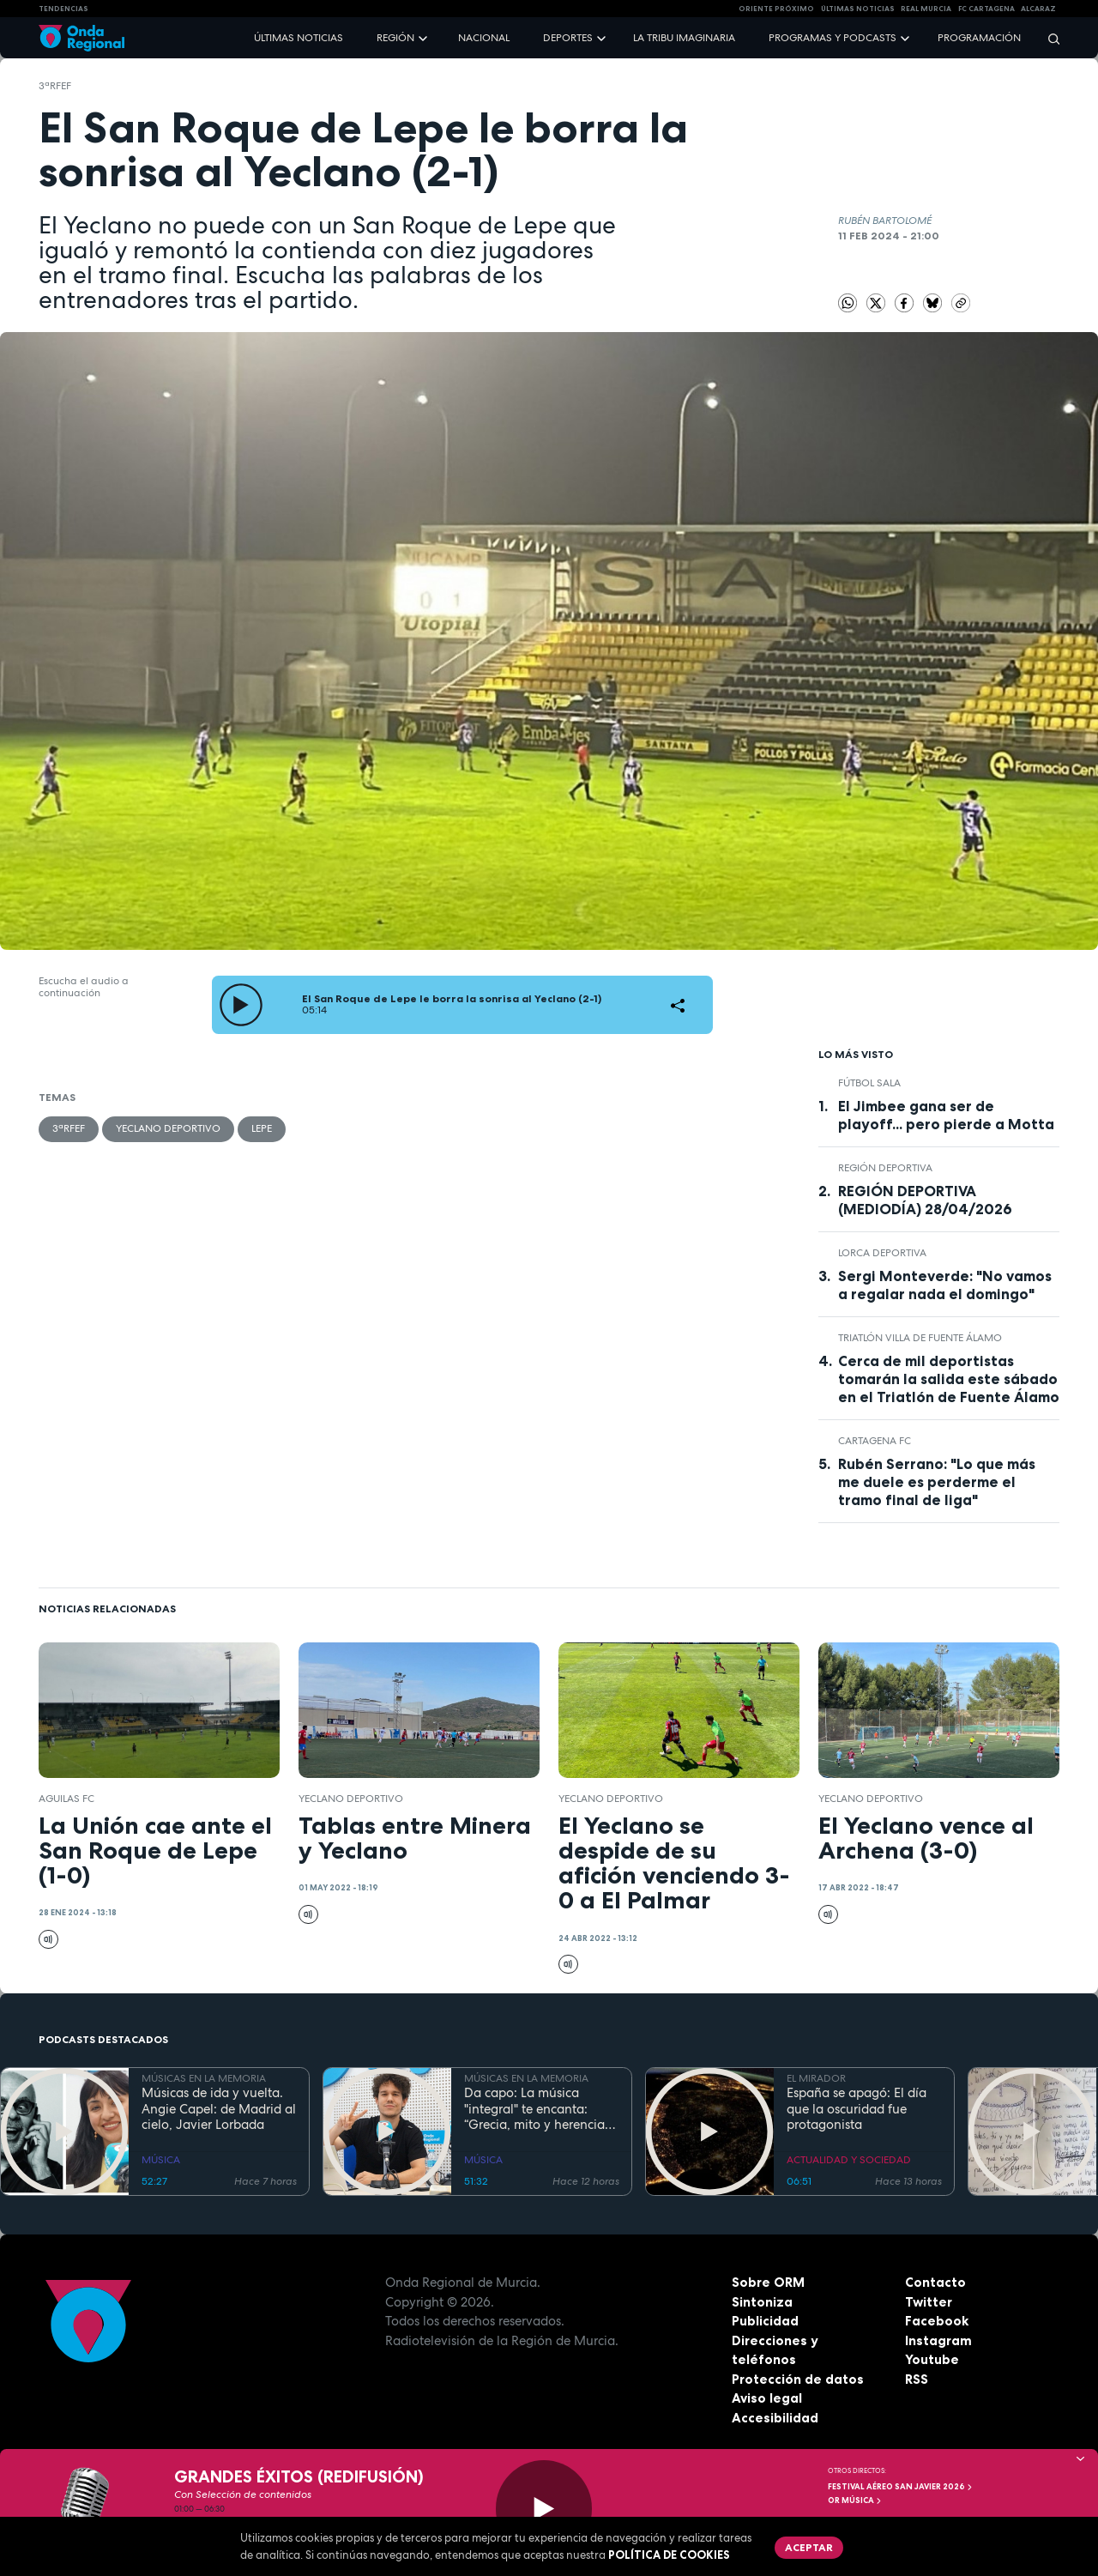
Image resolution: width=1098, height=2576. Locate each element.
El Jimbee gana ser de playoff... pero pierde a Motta (946, 1115)
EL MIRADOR (816, 2078)
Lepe (261, 1128)
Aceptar (809, 2547)
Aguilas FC (66, 1798)
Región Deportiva (885, 1168)
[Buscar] (1048, 38)
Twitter (928, 2302)
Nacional (484, 38)
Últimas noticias (298, 38)
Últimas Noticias (858, 8)
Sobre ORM (768, 2282)
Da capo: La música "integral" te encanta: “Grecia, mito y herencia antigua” (534, 2109)
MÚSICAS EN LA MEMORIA (204, 2078)
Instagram (938, 2340)
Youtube (932, 2359)
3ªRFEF (55, 86)
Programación (979, 38)
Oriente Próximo (776, 8)
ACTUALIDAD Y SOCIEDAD (849, 2160)
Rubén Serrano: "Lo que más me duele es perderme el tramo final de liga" (936, 1482)
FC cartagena (986, 8)
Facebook (936, 2321)
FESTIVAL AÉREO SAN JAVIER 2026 (901, 2487)
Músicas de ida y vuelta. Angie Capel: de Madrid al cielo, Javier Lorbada (219, 2109)
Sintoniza (762, 2302)
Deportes (568, 38)
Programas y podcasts (832, 38)
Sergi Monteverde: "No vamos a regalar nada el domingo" (945, 1285)
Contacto (935, 2282)
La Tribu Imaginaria (684, 38)
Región (395, 38)
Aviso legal (767, 2398)
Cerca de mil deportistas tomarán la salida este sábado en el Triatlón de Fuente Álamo (948, 1379)
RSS (916, 2379)
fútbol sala (869, 1083)
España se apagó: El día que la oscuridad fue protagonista (856, 2109)
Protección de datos (798, 2379)
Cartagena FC (874, 1441)
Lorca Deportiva (882, 1253)
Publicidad (765, 2321)
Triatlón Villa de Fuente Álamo (920, 1338)
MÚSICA (161, 2160)
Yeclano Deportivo (168, 1128)
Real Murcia (926, 8)
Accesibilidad (775, 2418)
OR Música (855, 2500)
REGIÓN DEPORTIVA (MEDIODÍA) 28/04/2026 (925, 1200)
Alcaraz (1038, 8)
